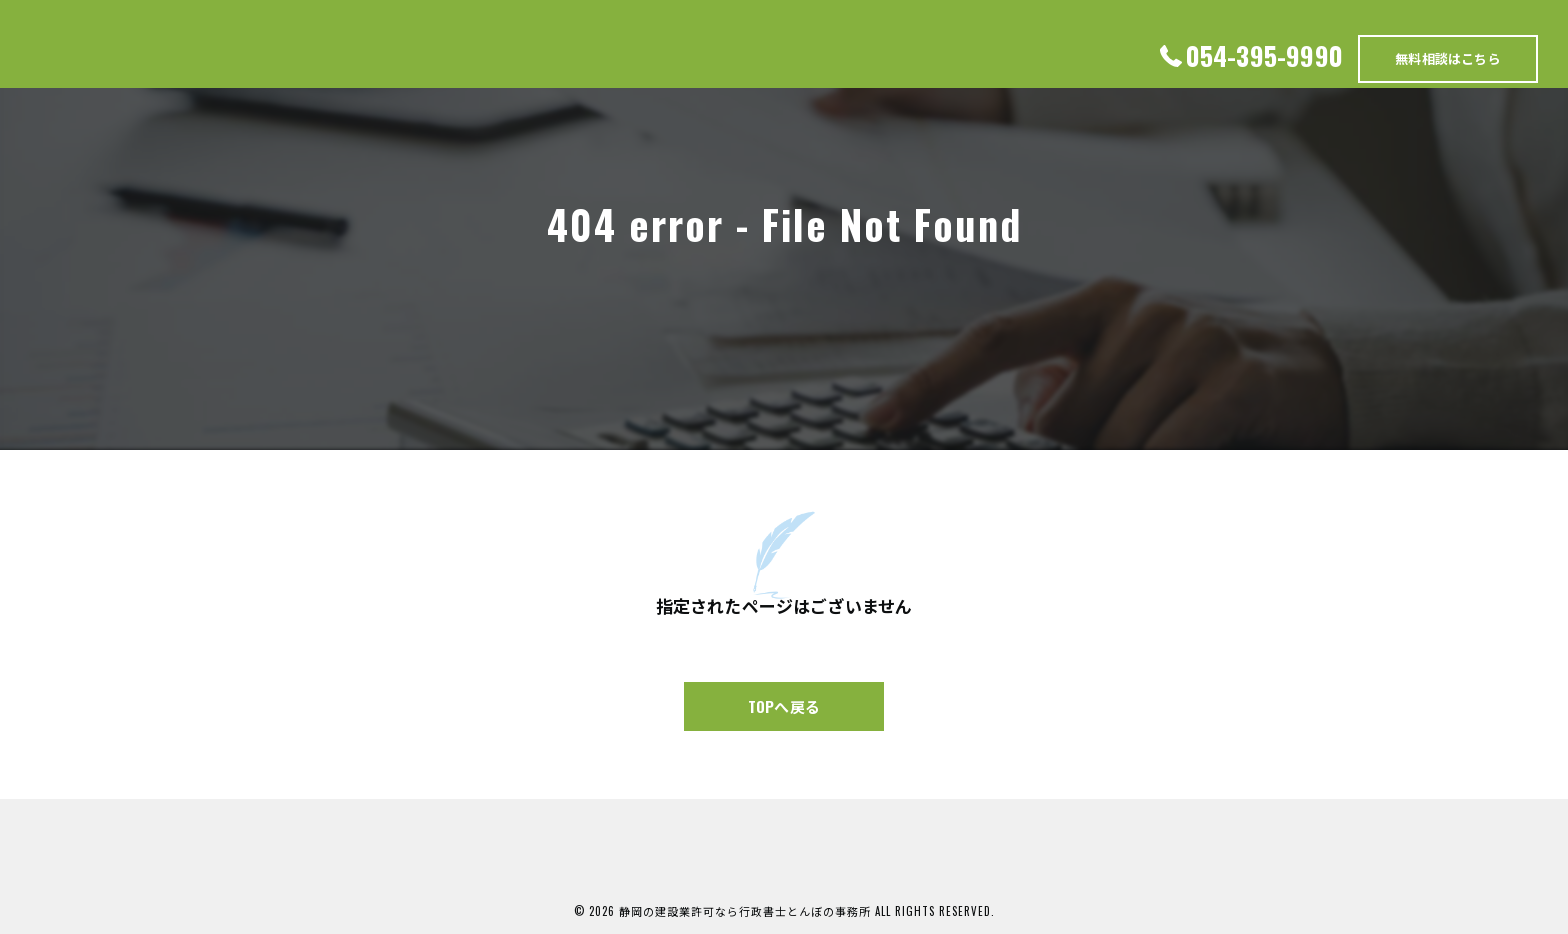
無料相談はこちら (1448, 58)
